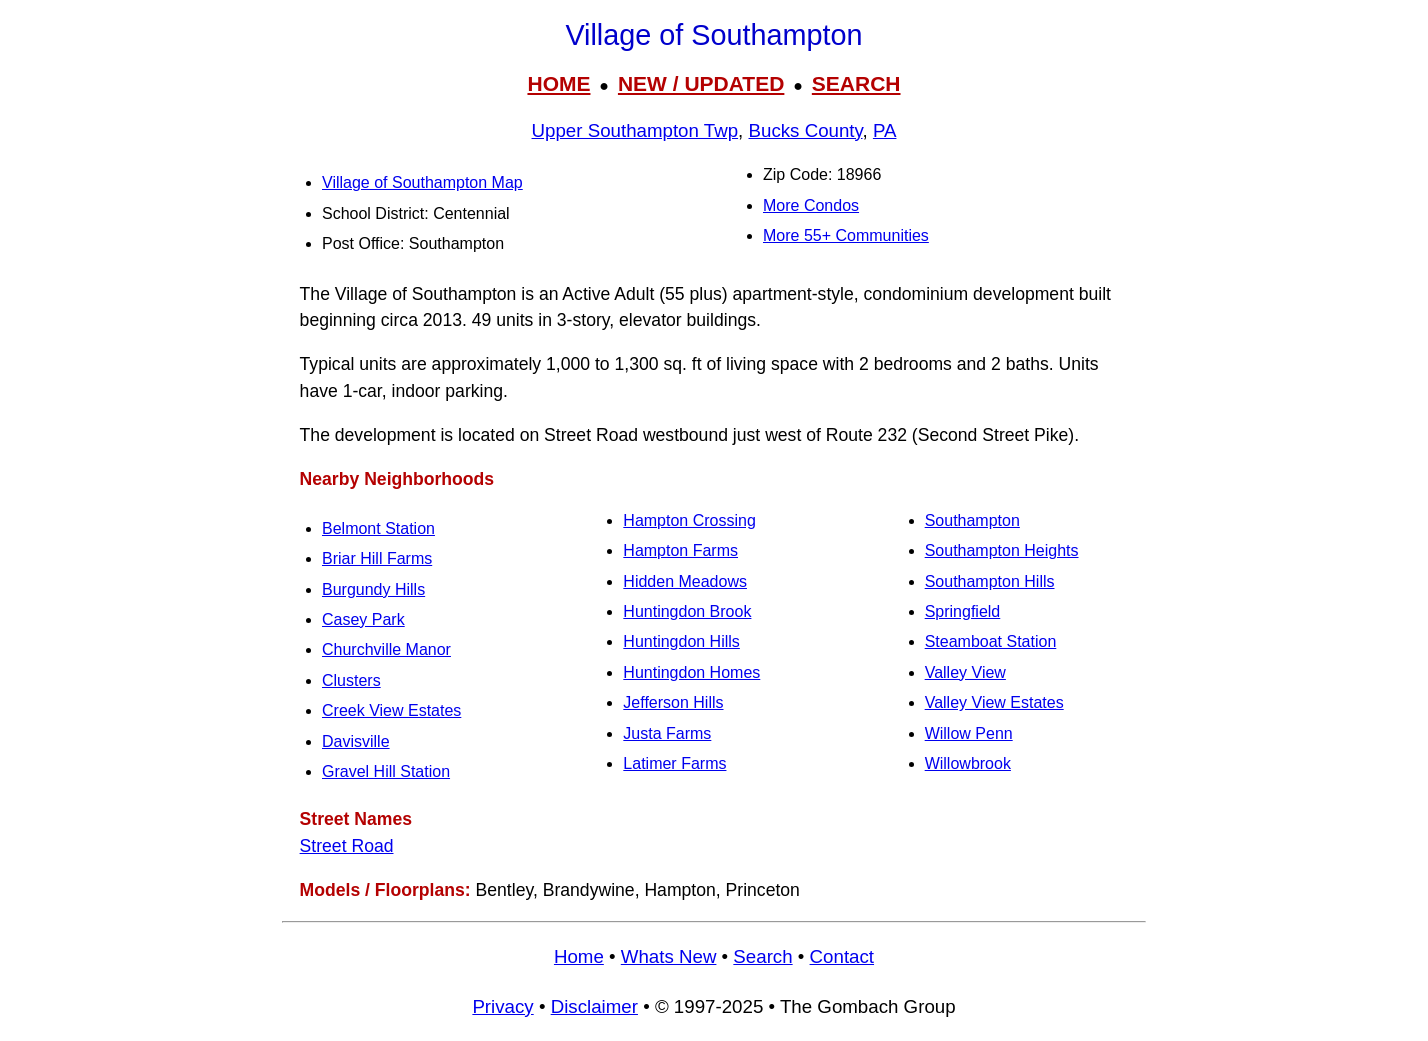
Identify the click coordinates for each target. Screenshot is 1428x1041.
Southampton (972, 520)
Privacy (502, 1006)
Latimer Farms (674, 763)
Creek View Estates (391, 710)
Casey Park (363, 619)
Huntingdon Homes (691, 672)
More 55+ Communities (846, 235)
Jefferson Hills (673, 702)
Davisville (356, 741)
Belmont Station (378, 528)
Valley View (965, 672)
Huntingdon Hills (681, 641)
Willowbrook (968, 763)
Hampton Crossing (689, 520)
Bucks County (806, 130)
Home (579, 956)
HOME (558, 83)
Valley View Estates (994, 702)
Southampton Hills (990, 581)
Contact (842, 956)
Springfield (963, 611)
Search (762, 956)
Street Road (347, 846)
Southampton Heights (1002, 550)
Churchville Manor (386, 649)
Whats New (669, 956)
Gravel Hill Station (386, 771)
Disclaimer (594, 1006)
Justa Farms (667, 733)
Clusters (351, 680)
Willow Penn (969, 733)
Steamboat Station (991, 641)
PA (885, 130)
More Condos (811, 205)
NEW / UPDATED (701, 83)
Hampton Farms (680, 550)
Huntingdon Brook (687, 611)
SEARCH (856, 83)
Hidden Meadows (685, 581)
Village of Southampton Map (422, 182)
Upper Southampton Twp (635, 130)
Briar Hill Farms (377, 558)
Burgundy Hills (373, 589)
